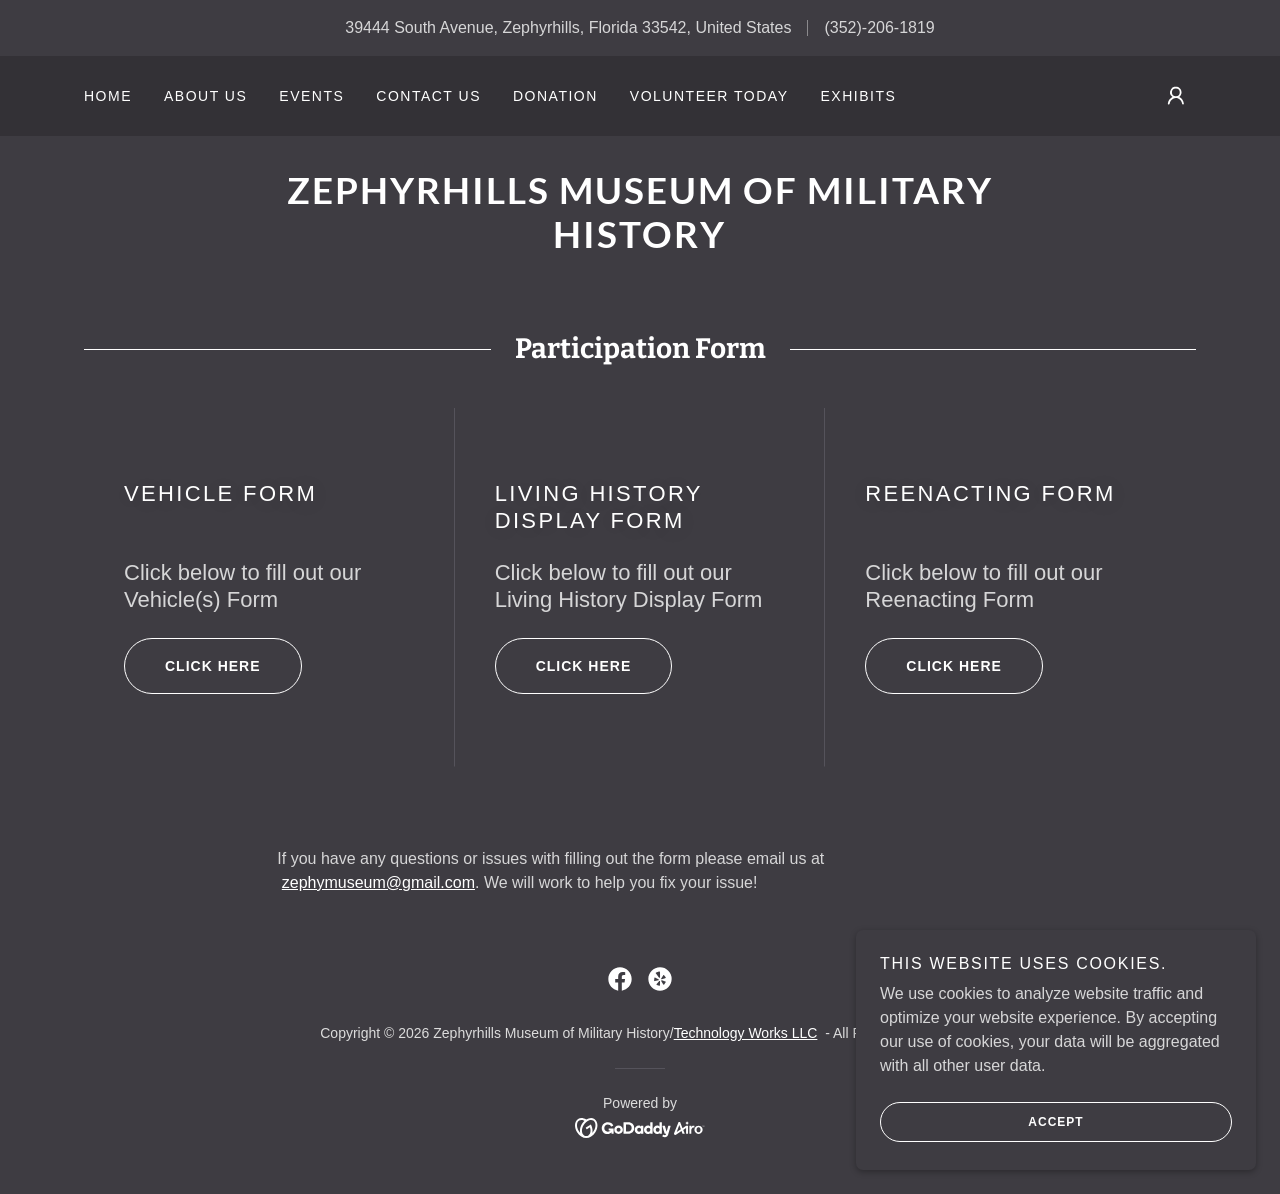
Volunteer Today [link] (709, 96)
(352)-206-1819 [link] (879, 27)
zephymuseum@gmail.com (378, 882)
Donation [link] (555, 96)
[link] (639, 242)
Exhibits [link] (858, 96)
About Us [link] (205, 96)
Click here (192, 666)
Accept (982, 1150)
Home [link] (108, 96)
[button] (1176, 96)
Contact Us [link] (428, 96)
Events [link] (311, 96)
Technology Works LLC (746, 1033)
